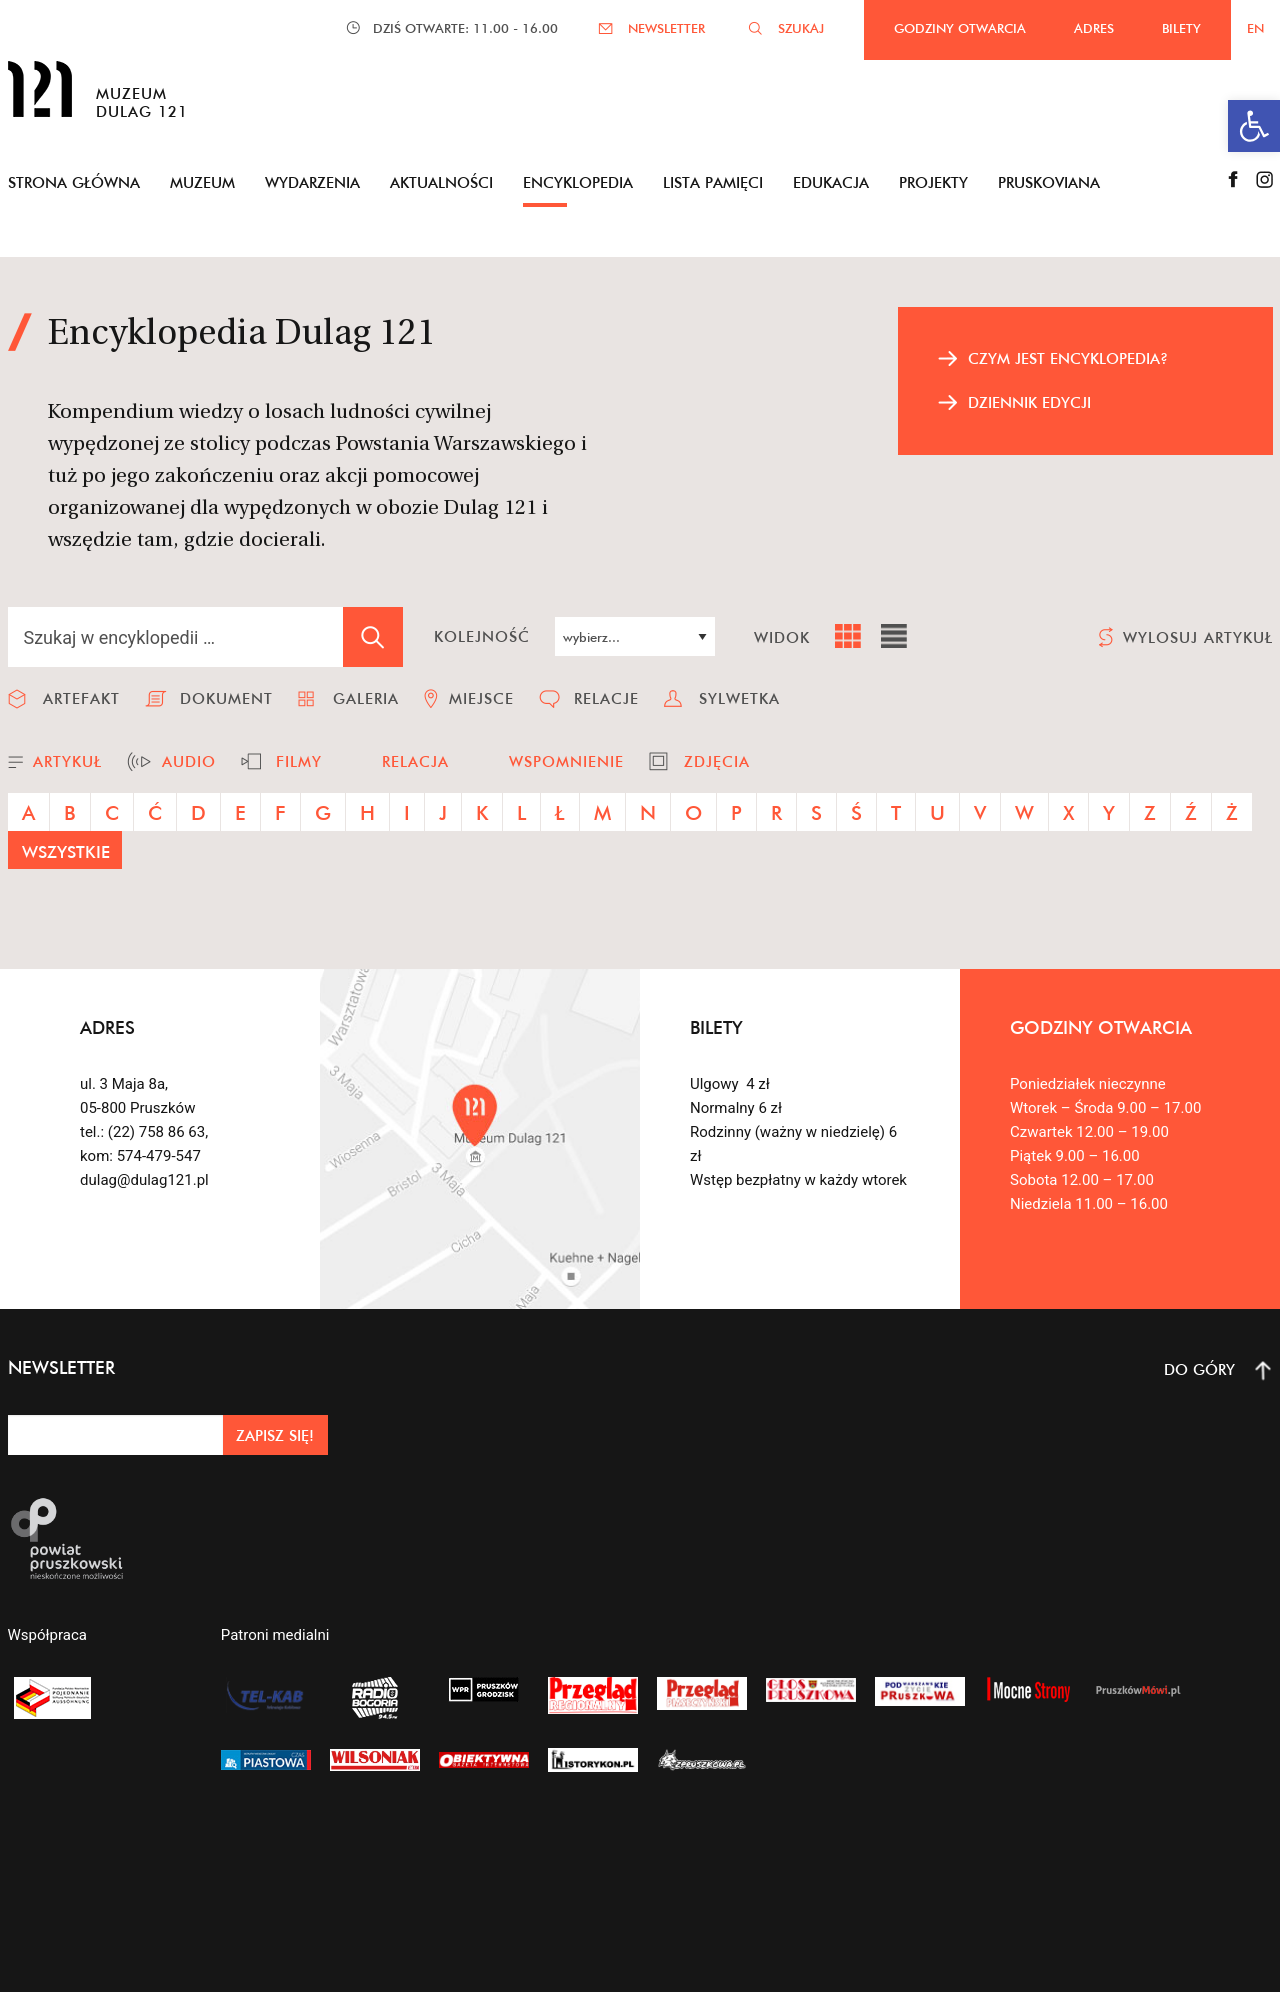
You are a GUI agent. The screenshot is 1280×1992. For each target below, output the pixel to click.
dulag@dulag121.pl (144, 1180)
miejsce (481, 698)
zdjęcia (717, 761)
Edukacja (831, 182)
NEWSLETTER (666, 28)
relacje (606, 698)
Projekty (933, 182)
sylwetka (739, 698)
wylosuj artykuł (1198, 637)
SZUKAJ (801, 28)
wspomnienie (566, 761)
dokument (226, 698)
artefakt (81, 698)
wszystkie (66, 851)
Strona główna (74, 182)
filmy (299, 761)
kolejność (482, 636)
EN (1255, 28)
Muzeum (202, 182)
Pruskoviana (1049, 182)
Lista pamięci (713, 182)
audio (189, 761)
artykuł (67, 761)
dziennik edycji (1029, 402)
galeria (366, 698)
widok (782, 637)
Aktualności (441, 182)
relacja (415, 761)
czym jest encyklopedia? (1068, 358)
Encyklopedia (578, 182)
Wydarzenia (312, 182)
